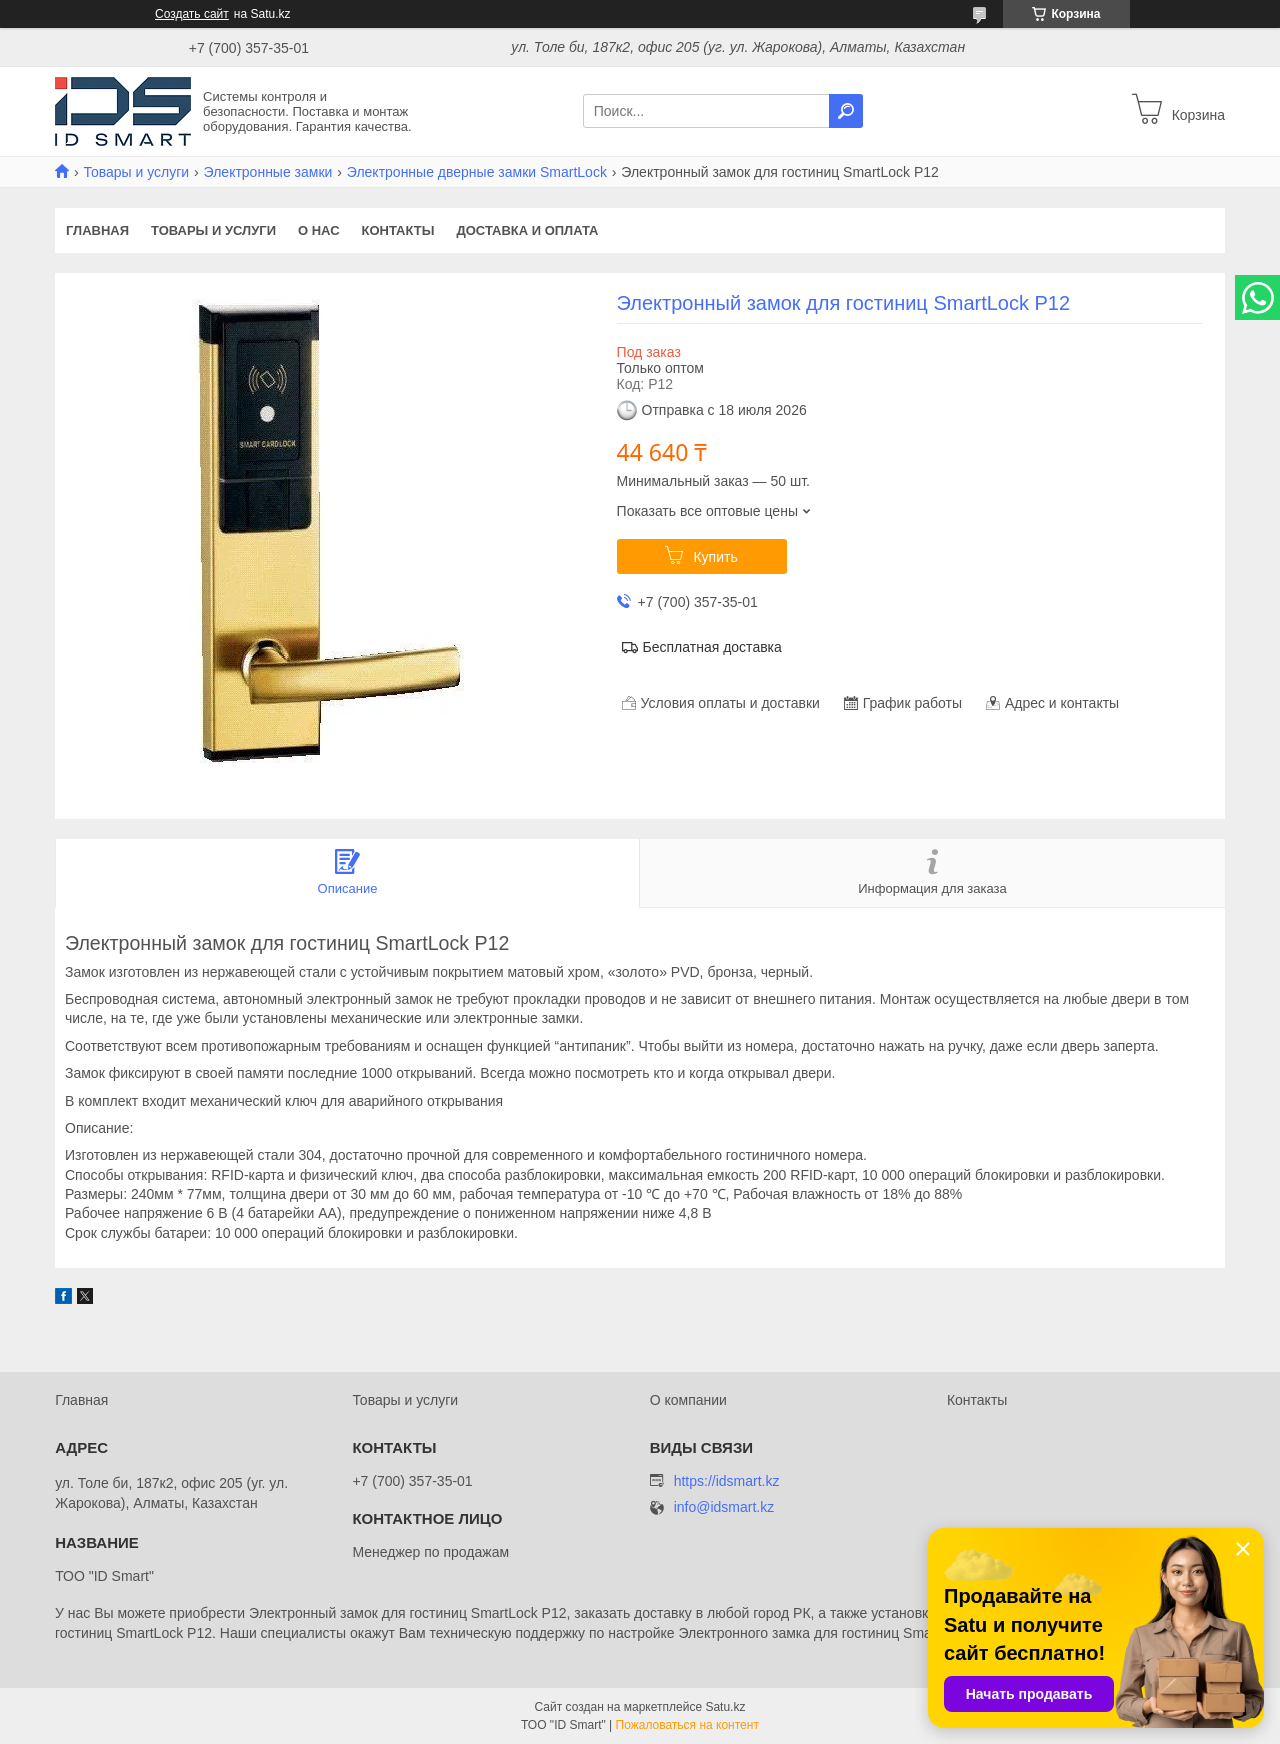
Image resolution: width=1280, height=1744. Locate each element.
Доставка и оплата (527, 230)
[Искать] (846, 111)
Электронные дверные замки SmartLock (477, 172)
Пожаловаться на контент (687, 1725)
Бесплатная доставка (712, 647)
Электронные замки (268, 172)
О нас (319, 230)
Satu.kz (725, 1707)
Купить (715, 557)
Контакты (398, 230)
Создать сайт (192, 14)
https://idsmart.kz (727, 1481)
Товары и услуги (136, 172)
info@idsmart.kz (724, 1507)
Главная (97, 230)
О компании (688, 1400)
